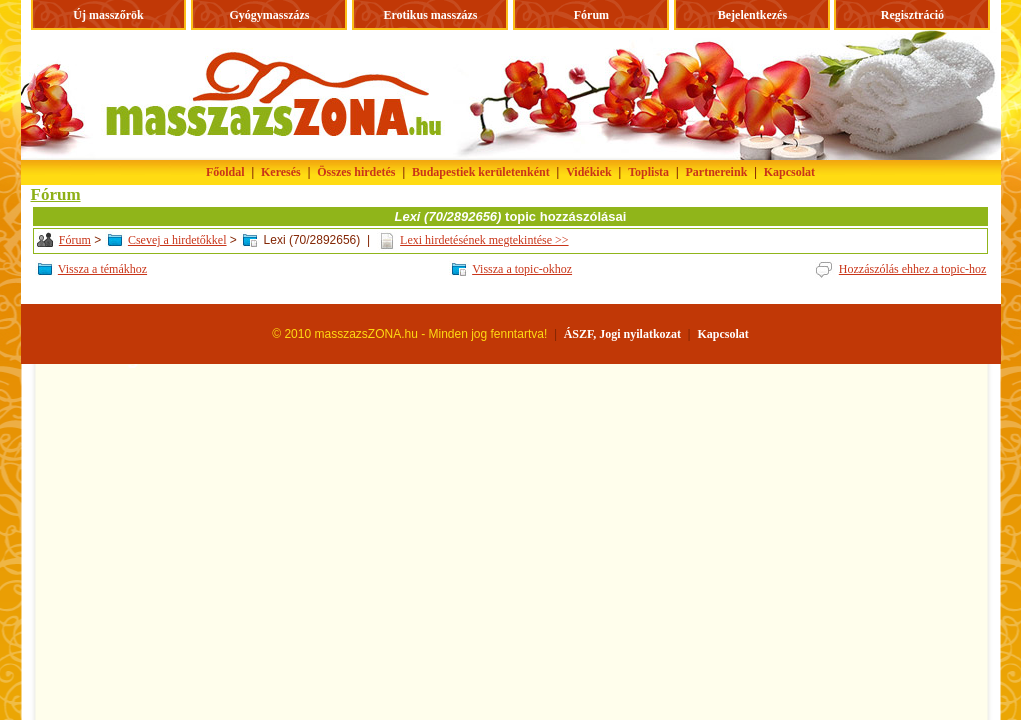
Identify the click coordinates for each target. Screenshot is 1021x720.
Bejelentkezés (752, 15)
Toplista (648, 172)
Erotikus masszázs (430, 15)
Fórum (591, 15)
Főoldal (225, 172)
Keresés (281, 172)
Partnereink (717, 172)
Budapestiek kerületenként (481, 172)
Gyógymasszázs (269, 15)
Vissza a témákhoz (102, 269)
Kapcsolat (789, 172)
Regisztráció (912, 15)
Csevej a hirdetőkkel (177, 240)
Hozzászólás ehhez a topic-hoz (913, 269)
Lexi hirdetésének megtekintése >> (484, 240)
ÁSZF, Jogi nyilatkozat (622, 334)
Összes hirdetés (356, 172)
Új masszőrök (108, 15)
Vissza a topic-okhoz (522, 269)
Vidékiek (589, 172)
